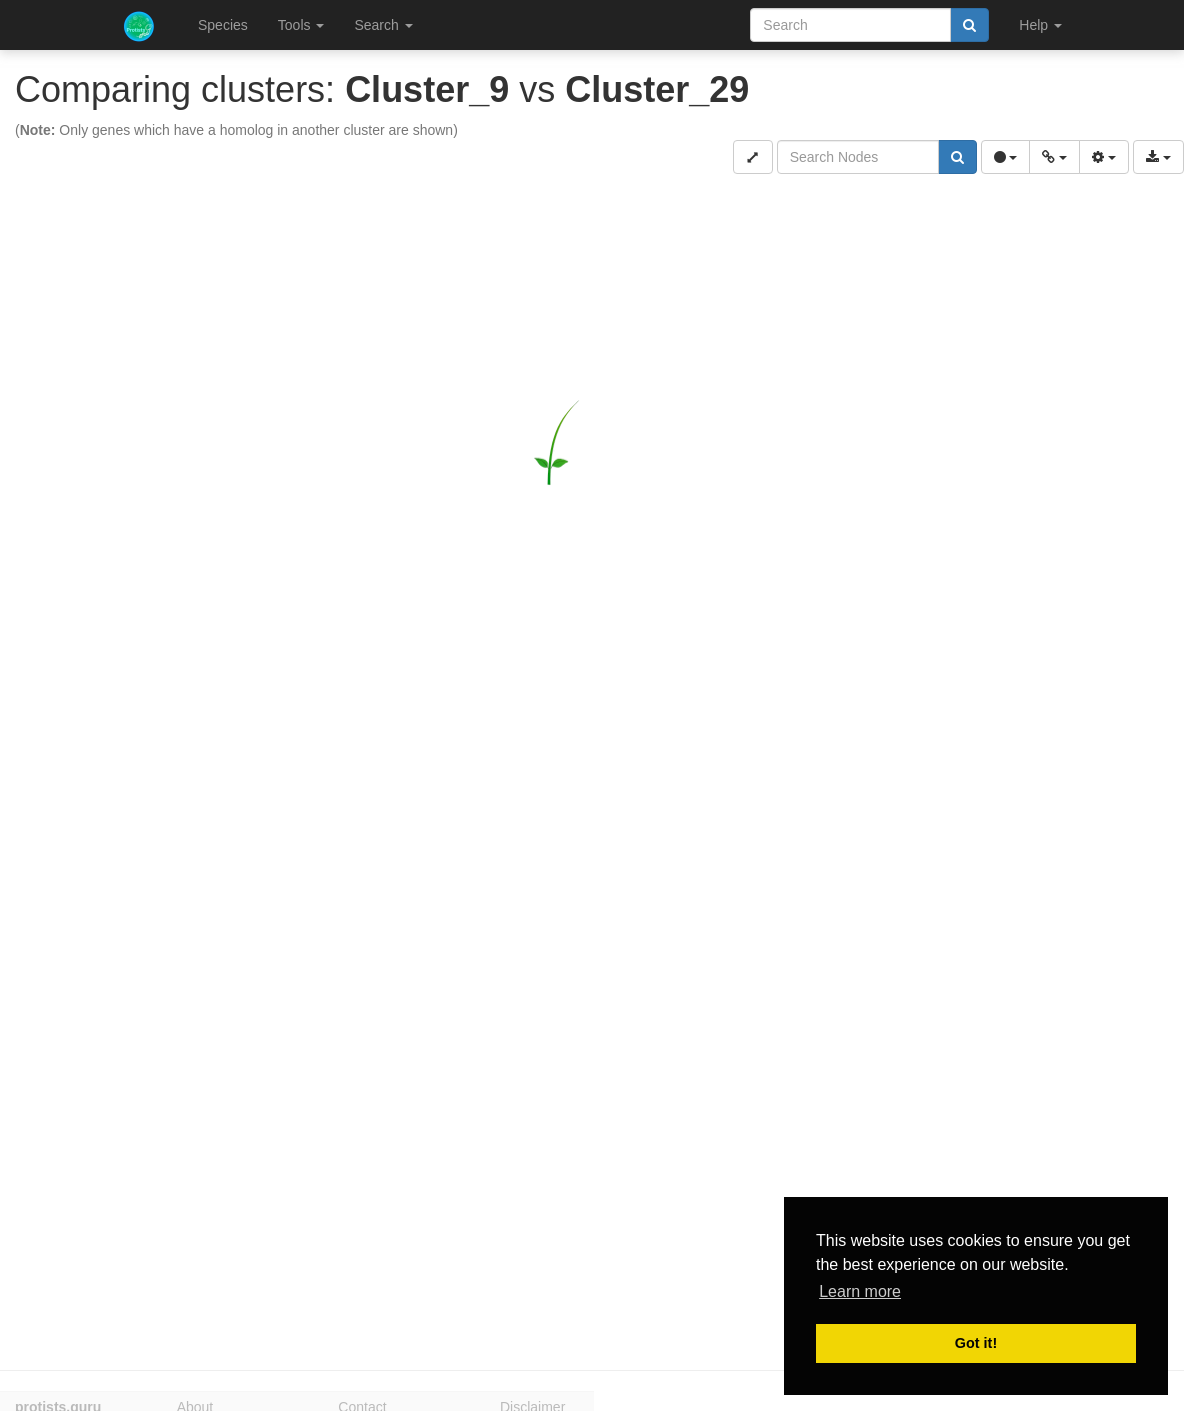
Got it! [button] (976, 1343)
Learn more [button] (860, 1291)
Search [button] (383, 25)
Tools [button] (301, 25)
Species (223, 25)
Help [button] (1040, 25)
